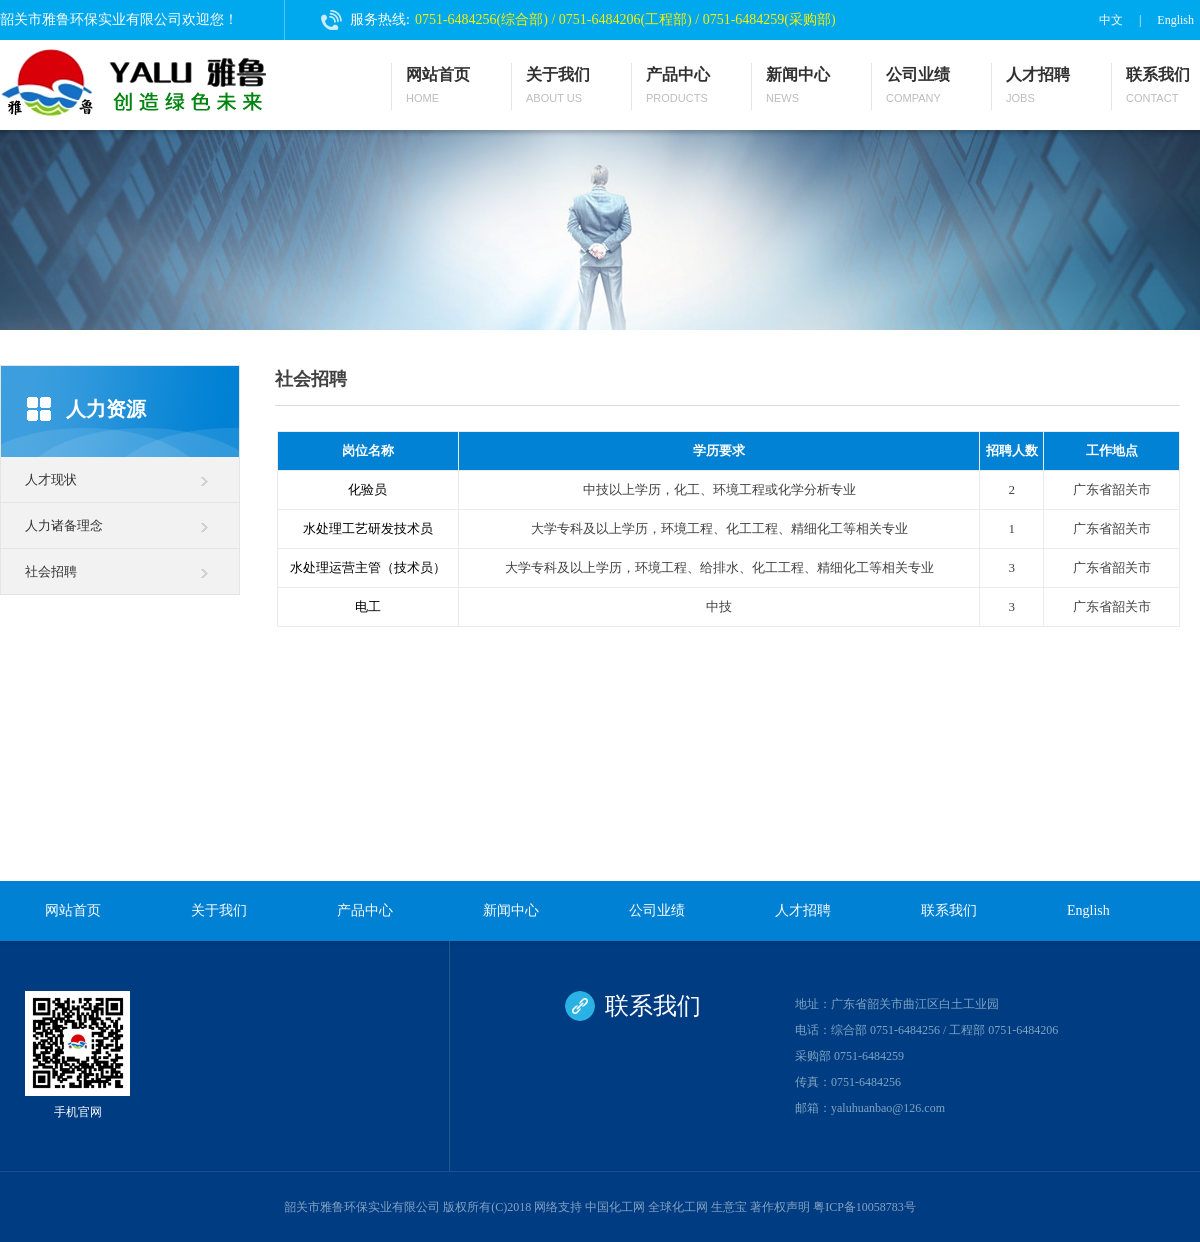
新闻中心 (798, 86)
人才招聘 (1038, 86)
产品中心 (678, 86)
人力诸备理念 (64, 525)
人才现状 (51, 479)
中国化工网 (615, 1207)
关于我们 (558, 86)
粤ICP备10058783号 (864, 1207)
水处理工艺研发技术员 (368, 528)
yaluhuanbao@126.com (888, 1108)
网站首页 (438, 86)
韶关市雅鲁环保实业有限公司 (362, 1207)
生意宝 (729, 1207)
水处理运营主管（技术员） (368, 567)
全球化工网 (678, 1207)
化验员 (367, 489)
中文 (1111, 20)
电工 (368, 606)
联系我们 (1158, 86)
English (1175, 20)
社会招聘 (51, 571)
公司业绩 (918, 86)
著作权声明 (780, 1207)
